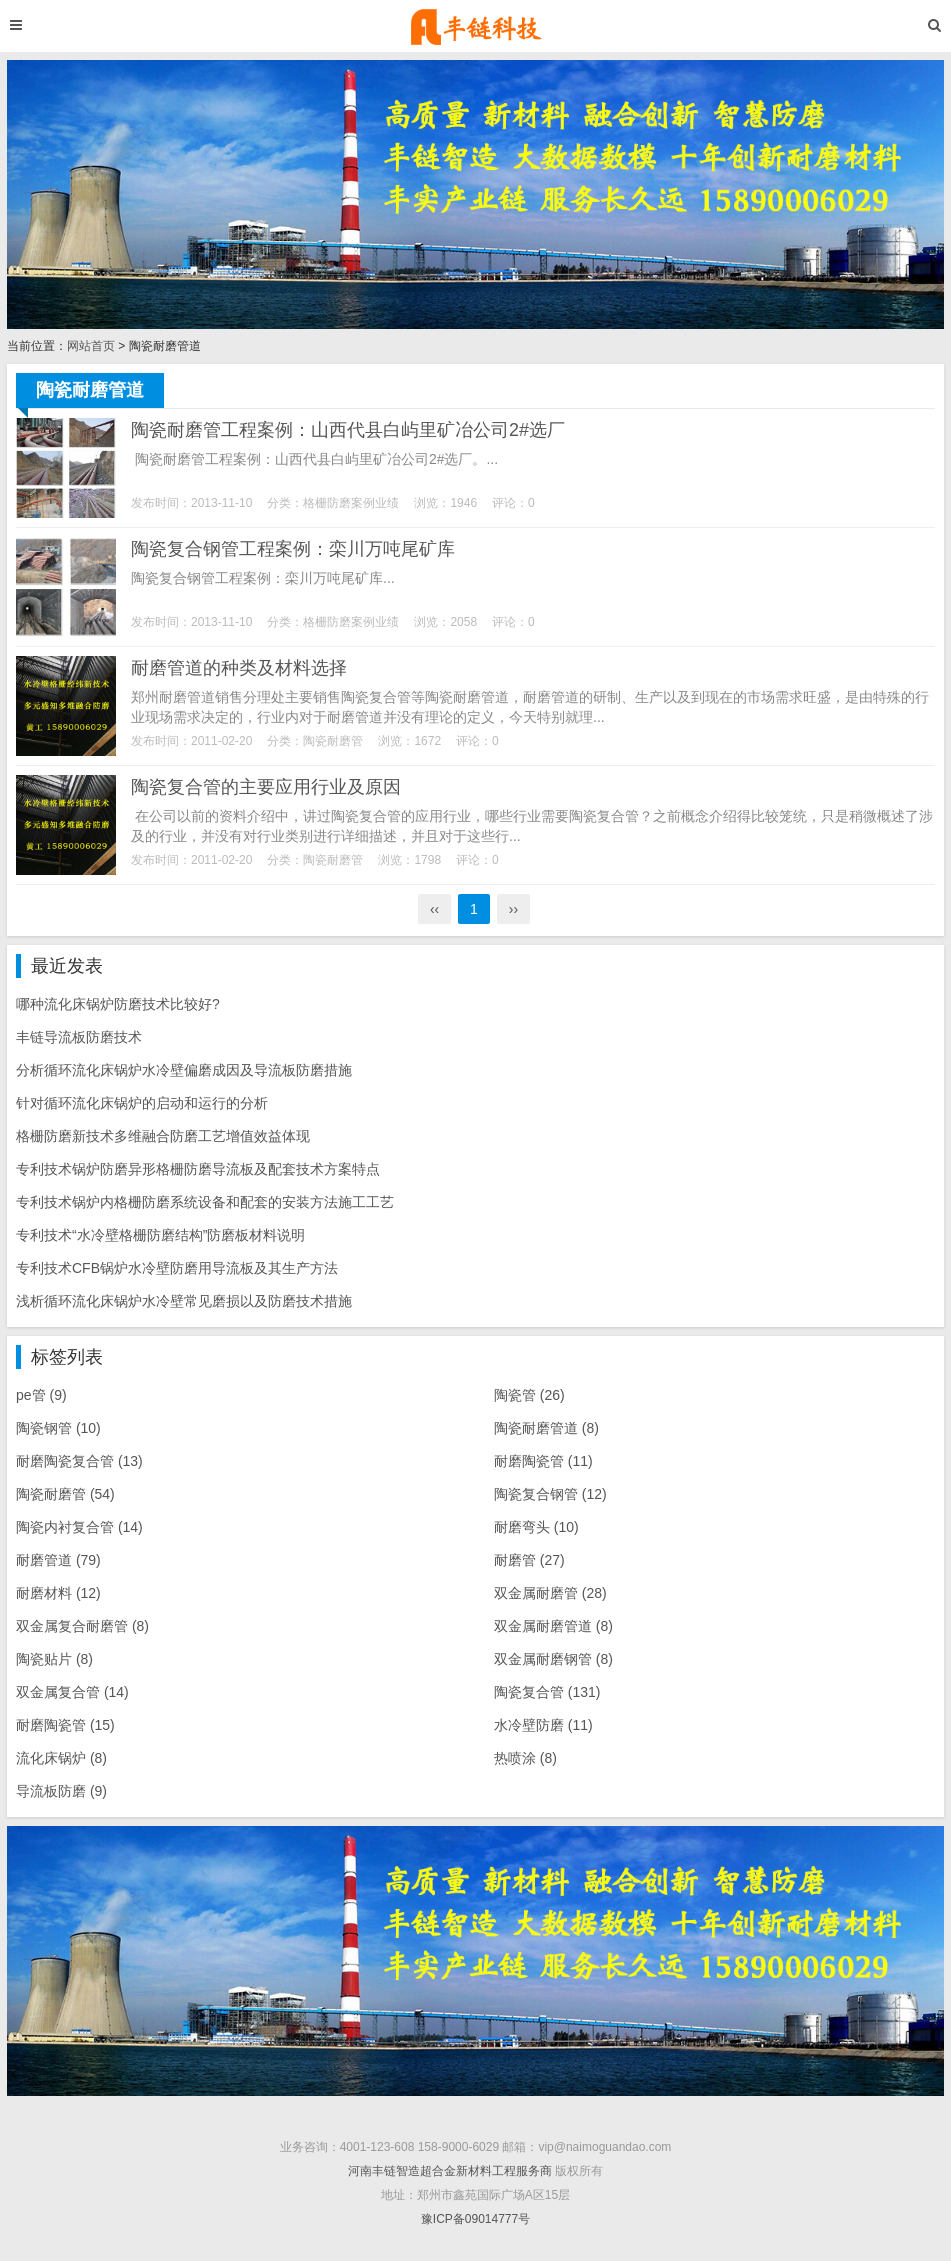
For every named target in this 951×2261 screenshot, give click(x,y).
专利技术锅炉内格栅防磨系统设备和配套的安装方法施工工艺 (205, 1202)
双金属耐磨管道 (553, 1626)
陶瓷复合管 (547, 1692)
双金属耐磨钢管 (553, 1659)
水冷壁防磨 (543, 1725)
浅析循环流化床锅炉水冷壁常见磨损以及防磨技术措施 (184, 1301)
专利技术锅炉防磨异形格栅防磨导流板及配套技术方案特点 (198, 1169)
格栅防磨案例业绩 (351, 503)
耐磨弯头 (536, 1527)
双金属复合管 (72, 1692)
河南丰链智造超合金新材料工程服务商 (450, 2171)
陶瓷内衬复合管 (79, 1527)
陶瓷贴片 (54, 1659)
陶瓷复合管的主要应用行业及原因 (266, 787)
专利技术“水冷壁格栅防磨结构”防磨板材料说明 (160, 1235)
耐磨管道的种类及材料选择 (239, 668)
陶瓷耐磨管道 (546, 1428)
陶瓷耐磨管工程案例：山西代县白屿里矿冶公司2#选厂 (348, 430)
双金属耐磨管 (550, 1593)
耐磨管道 (58, 1560)
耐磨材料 (58, 1593)
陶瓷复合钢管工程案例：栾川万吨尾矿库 (293, 549)
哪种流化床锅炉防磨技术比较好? (118, 1004)
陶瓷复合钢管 (550, 1494)
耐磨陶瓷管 (543, 1461)
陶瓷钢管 (58, 1428)
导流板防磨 (61, 1791)
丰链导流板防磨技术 (79, 1037)
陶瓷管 (529, 1395)
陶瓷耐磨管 (333, 741)
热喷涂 (525, 1758)
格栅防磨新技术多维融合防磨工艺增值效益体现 (163, 1136)
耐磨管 (529, 1560)
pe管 (41, 1395)
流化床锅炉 (61, 1758)
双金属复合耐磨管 (82, 1626)
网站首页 (91, 346)
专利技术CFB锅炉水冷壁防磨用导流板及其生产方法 (177, 1268)
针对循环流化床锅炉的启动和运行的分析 (142, 1103)
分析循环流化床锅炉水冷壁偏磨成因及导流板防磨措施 (184, 1070)
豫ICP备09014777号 (475, 2219)
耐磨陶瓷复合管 (79, 1461)
